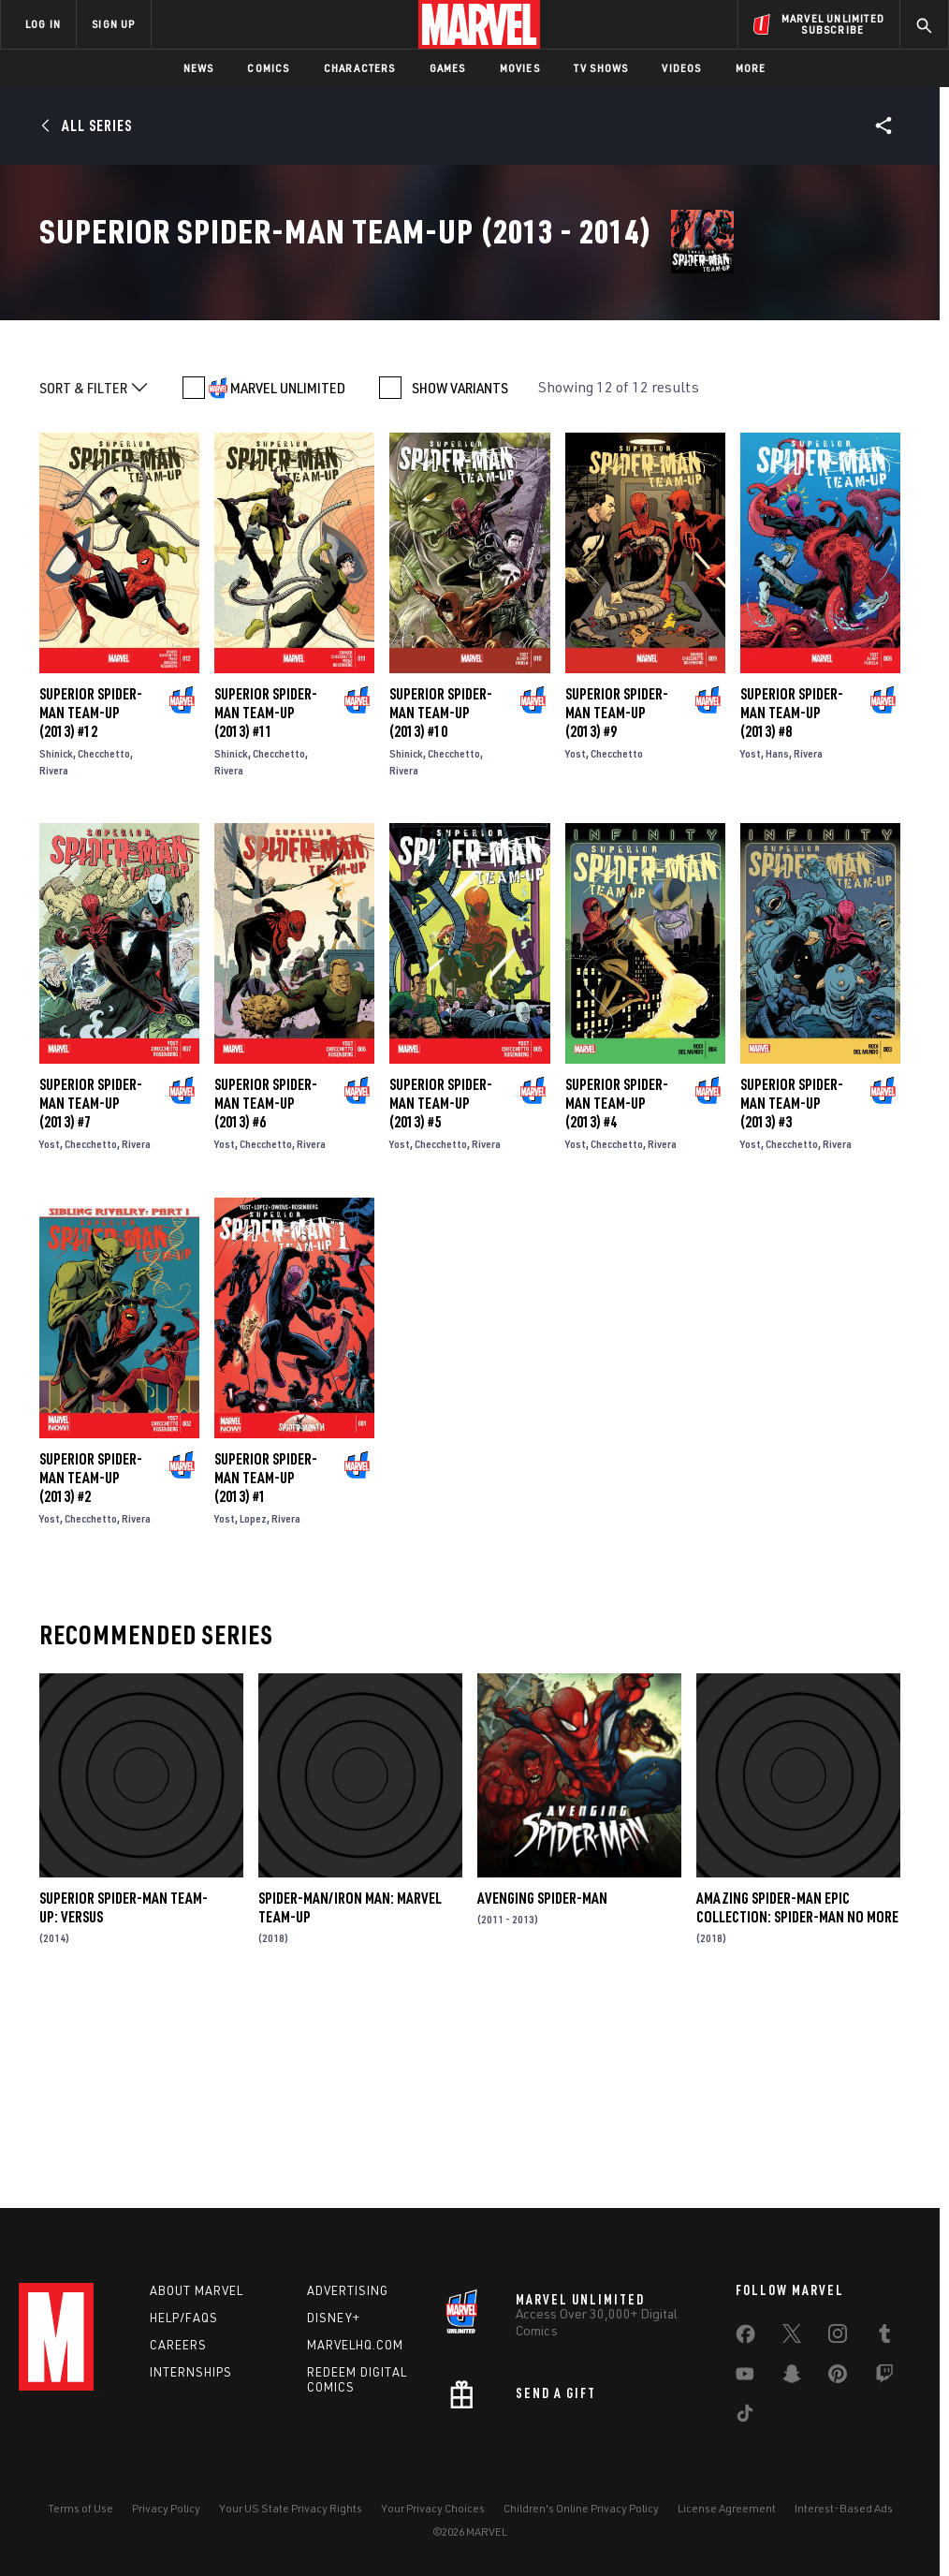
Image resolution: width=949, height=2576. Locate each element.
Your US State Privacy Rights (290, 2508)
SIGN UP (113, 24)
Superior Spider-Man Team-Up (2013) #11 (265, 902)
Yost (575, 942)
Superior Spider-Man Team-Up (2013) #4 (616, 1293)
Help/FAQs (184, 2317)
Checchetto (104, 942)
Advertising (347, 2290)
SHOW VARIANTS (460, 576)
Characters (360, 68)
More (751, 68)
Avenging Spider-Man (542, 2087)
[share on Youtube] (745, 2377)
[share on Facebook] (745, 2338)
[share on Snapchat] (791, 2377)
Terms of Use (80, 2508)
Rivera (53, 959)
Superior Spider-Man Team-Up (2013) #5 (440, 1293)
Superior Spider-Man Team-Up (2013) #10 (440, 902)
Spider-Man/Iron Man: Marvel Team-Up (350, 2096)
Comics (268, 68)
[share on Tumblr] (884, 2337)
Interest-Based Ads (844, 2508)
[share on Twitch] (884, 2377)
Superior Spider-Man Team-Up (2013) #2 (90, 1667)
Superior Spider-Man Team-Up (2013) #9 (616, 902)
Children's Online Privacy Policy (581, 2508)
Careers (178, 2344)
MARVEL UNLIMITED (287, 576)
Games (448, 68)
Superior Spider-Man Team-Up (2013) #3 (791, 1293)
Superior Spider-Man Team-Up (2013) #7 (90, 1293)
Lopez (253, 1707)
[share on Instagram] (837, 2337)
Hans (777, 942)
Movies (520, 68)
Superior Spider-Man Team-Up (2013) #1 (265, 1667)
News (198, 68)
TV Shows (601, 68)
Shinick (56, 942)
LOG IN (43, 24)
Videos (681, 68)
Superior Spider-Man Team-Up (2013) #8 (791, 902)
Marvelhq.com (355, 2344)
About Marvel (196, 2290)
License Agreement (727, 2508)
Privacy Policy (166, 2508)
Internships (191, 2371)
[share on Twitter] (791, 2337)
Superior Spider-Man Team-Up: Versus (123, 2096)
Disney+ (333, 2317)
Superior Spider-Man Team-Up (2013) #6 (265, 1293)
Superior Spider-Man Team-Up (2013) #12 (90, 902)
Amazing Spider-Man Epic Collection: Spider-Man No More (797, 2096)
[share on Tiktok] (745, 2416)
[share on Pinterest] (837, 2377)
